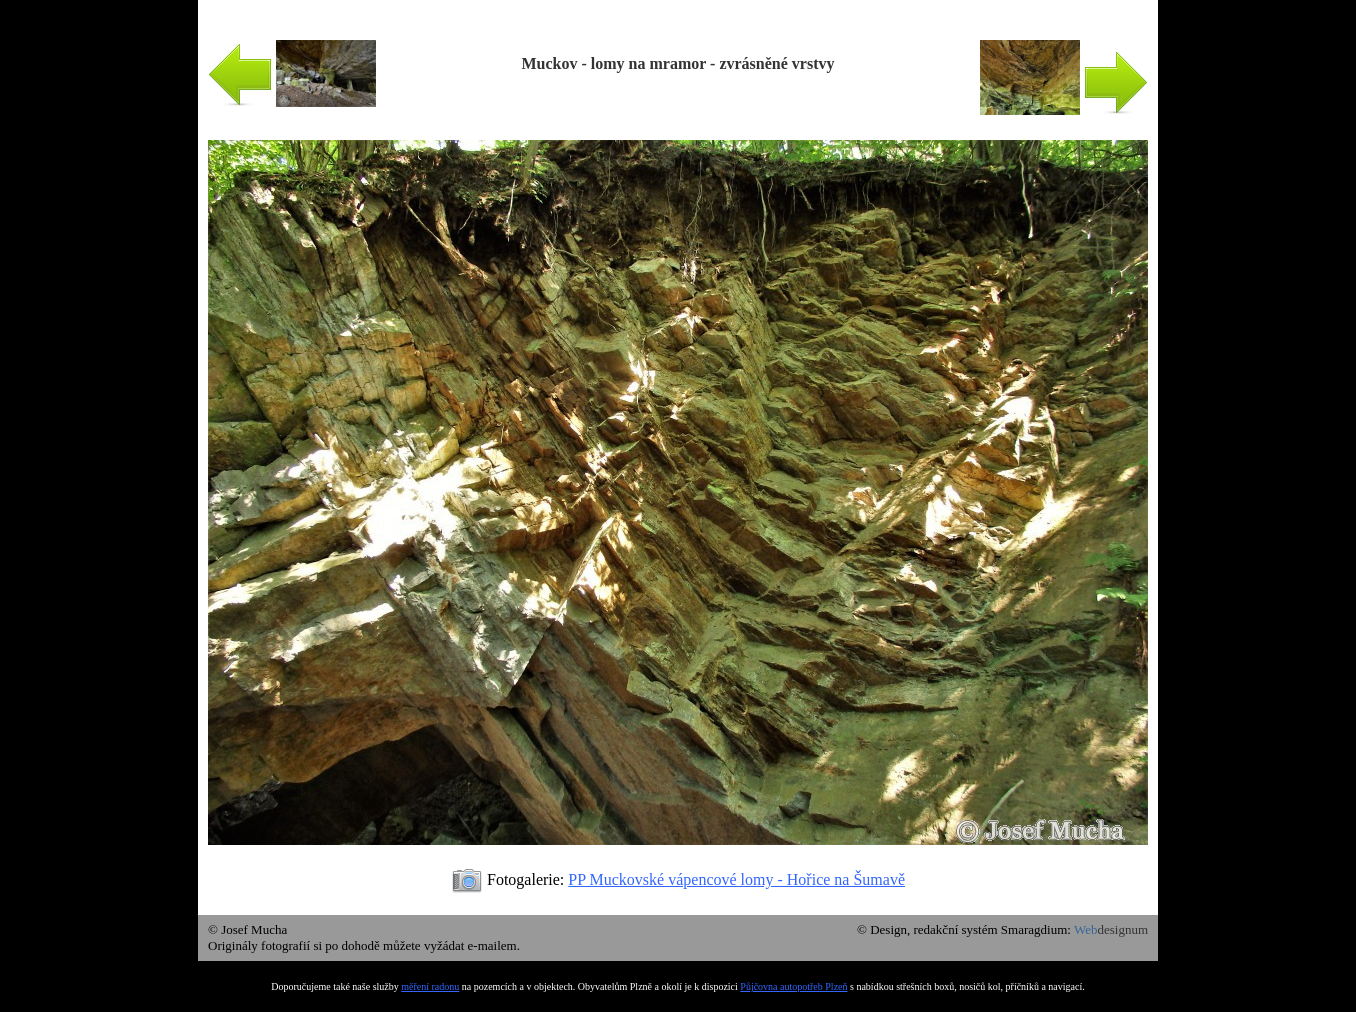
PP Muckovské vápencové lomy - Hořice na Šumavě (736, 879)
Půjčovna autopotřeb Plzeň (793, 986)
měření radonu (430, 986)
